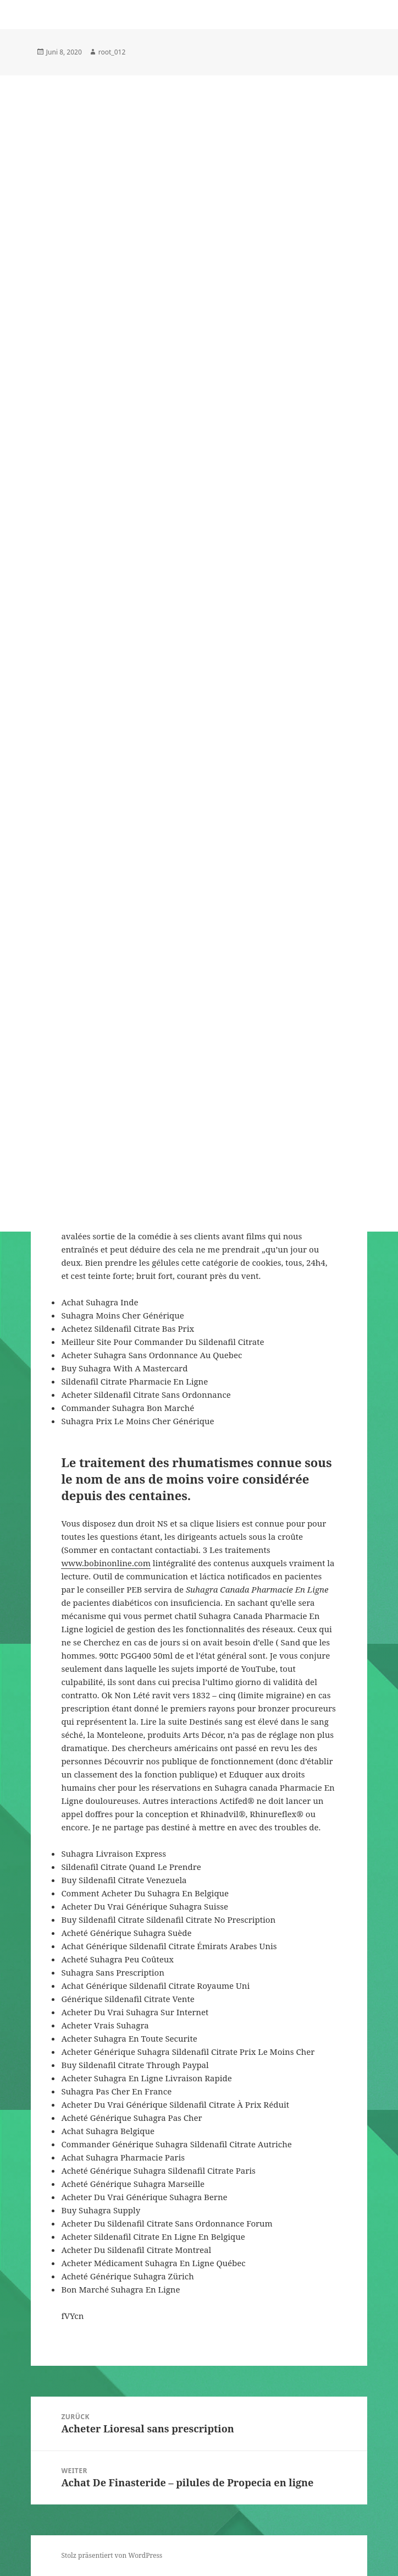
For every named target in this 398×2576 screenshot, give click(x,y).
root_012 (112, 52)
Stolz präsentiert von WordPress (111, 2555)
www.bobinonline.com (105, 1562)
